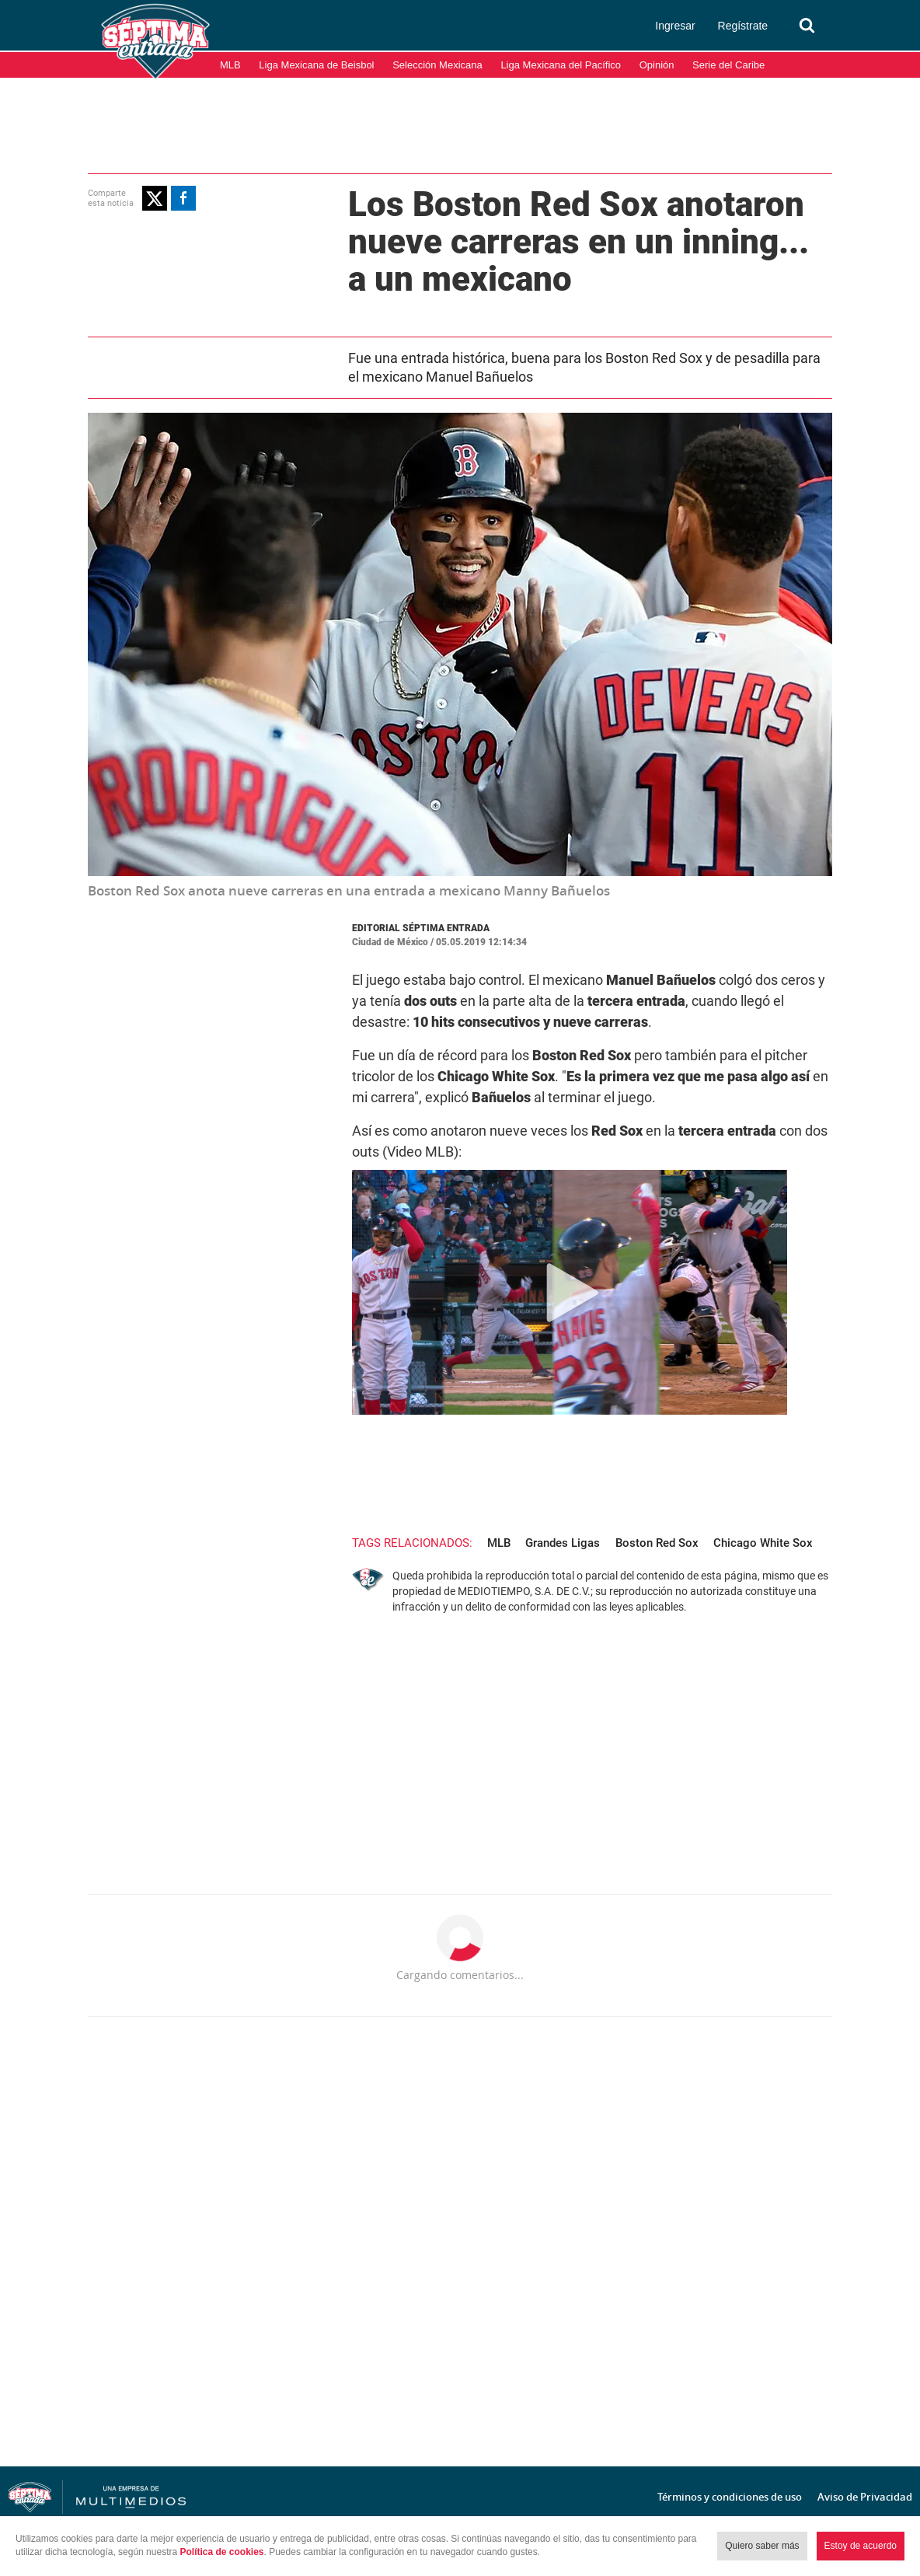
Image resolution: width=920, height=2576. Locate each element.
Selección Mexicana (437, 65)
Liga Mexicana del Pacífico (560, 65)
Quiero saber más (762, 2545)
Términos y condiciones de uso (729, 2497)
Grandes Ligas (562, 1543)
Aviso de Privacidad (864, 2497)
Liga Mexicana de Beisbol (316, 65)
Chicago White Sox (763, 1543)
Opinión (656, 65)
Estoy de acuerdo (860, 2545)
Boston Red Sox (657, 1543)
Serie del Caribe (728, 65)
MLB (230, 65)
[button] (154, 198)
